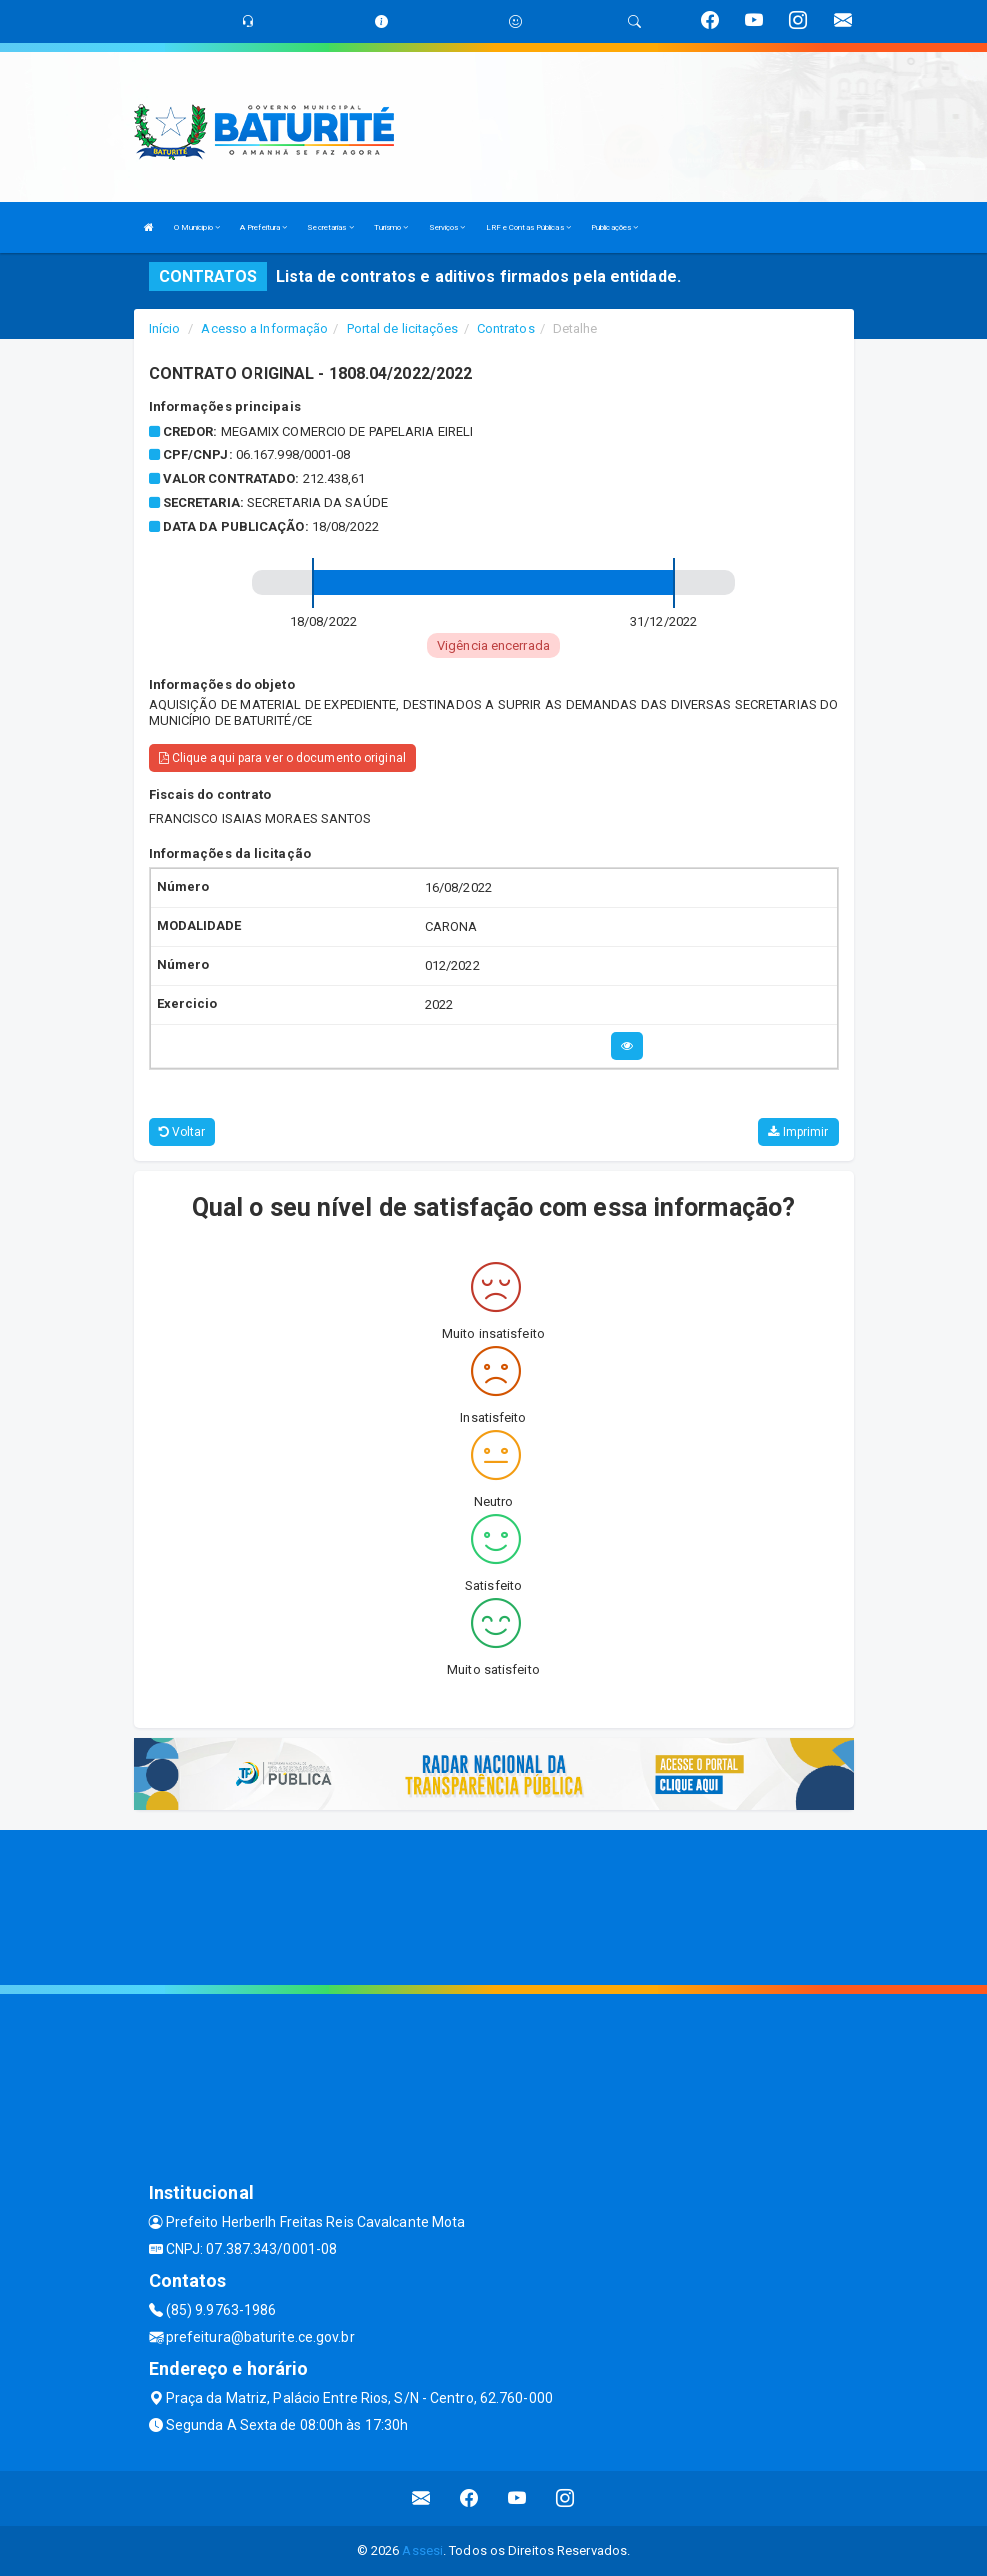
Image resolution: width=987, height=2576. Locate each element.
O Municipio (197, 227)
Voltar (182, 1132)
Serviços (447, 227)
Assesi (422, 2550)
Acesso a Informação (264, 328)
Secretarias (330, 227)
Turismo (391, 227)
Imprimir (798, 1132)
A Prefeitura (263, 227)
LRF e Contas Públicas (528, 227)
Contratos (506, 328)
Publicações (614, 227)
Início (165, 328)
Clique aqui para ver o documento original (282, 758)
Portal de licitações (403, 328)
